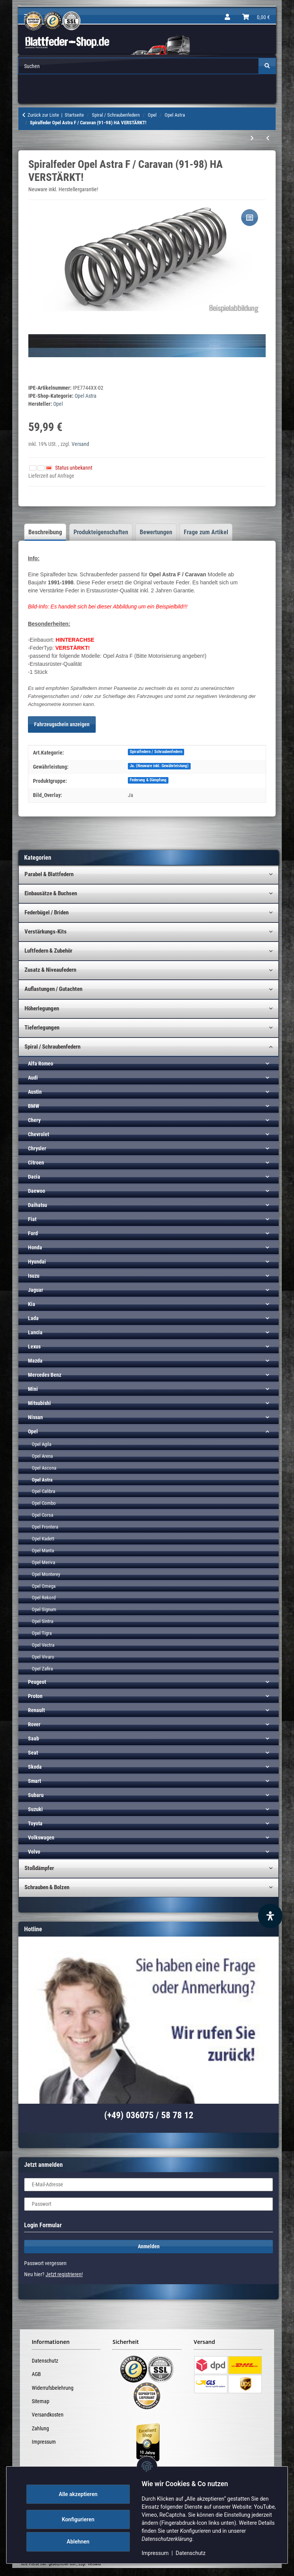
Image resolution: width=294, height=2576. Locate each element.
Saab (33, 1738)
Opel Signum (44, 1609)
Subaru (36, 1795)
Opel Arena (42, 1456)
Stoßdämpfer (39, 1868)
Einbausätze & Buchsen (50, 893)
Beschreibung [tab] (45, 532)
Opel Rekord (44, 1597)
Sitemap (40, 2401)
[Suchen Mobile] (138, 66)
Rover (34, 1724)
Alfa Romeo (40, 1063)
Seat (33, 1753)
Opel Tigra (42, 1633)
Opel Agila (41, 1444)
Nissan (35, 1417)
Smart (34, 1781)
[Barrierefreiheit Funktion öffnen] (270, 1916)
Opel (33, 1431)
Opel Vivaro (43, 1657)
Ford (33, 1233)
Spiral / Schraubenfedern (52, 1046)
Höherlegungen (41, 1008)
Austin (35, 1092)
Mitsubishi (39, 1403)
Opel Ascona (44, 1468)
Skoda (35, 1767)
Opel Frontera (45, 1527)
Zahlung (40, 2428)
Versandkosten (48, 2415)
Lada (33, 1318)
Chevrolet (38, 1134)
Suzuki (35, 1809)
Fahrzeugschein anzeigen (62, 724)
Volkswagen (41, 1837)
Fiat (32, 1219)
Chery (34, 1120)
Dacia (34, 1177)
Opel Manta (43, 1550)
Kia (31, 1304)
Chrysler (37, 1148)
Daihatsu (37, 1205)
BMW (33, 1106)
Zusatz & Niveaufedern (50, 969)
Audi (33, 1078)
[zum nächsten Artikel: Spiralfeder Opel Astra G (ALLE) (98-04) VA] (252, 138)
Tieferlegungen (41, 1027)
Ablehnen (84, 2542)
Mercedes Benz (44, 1375)
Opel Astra (85, 396)
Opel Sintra (42, 1621)
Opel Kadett (43, 1539)
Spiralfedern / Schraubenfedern (156, 751)
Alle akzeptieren (84, 2494)
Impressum (161, 2553)
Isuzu (33, 1276)
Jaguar (35, 1290)
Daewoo (36, 1191)
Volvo (34, 1852)
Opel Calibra (43, 1491)
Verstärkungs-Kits (45, 931)
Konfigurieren (84, 2519)
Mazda (35, 1361)
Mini (33, 1389)
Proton (35, 1696)
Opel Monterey (46, 1574)
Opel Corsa (42, 1515)
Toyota (35, 1823)
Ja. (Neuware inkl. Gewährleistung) (159, 765)
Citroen (36, 1163)
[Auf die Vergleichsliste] (249, 217)
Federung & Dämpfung (148, 779)
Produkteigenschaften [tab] (101, 532)
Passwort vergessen (45, 2263)
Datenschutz (197, 2553)
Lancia (35, 1332)
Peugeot (37, 1682)
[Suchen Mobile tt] (138, 66)
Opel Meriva (43, 1562)
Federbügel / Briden (46, 912)
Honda (35, 1247)
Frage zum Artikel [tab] (206, 532)
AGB (36, 2374)
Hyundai (37, 1262)
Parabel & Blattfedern (49, 874)
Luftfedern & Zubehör (48, 950)
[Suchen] (267, 66)
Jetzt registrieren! (64, 2274)
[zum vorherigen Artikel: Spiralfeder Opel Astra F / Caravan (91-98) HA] (268, 138)
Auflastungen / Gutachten (53, 989)
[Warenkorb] (256, 17)
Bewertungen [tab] (156, 532)
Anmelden (149, 2246)
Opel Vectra (43, 1645)
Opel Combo (44, 1503)
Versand (80, 444)
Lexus (34, 1346)
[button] (227, 17)
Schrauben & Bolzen (46, 1887)
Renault (36, 1710)
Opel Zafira (42, 1669)
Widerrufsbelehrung (53, 2388)
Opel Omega (44, 1586)
